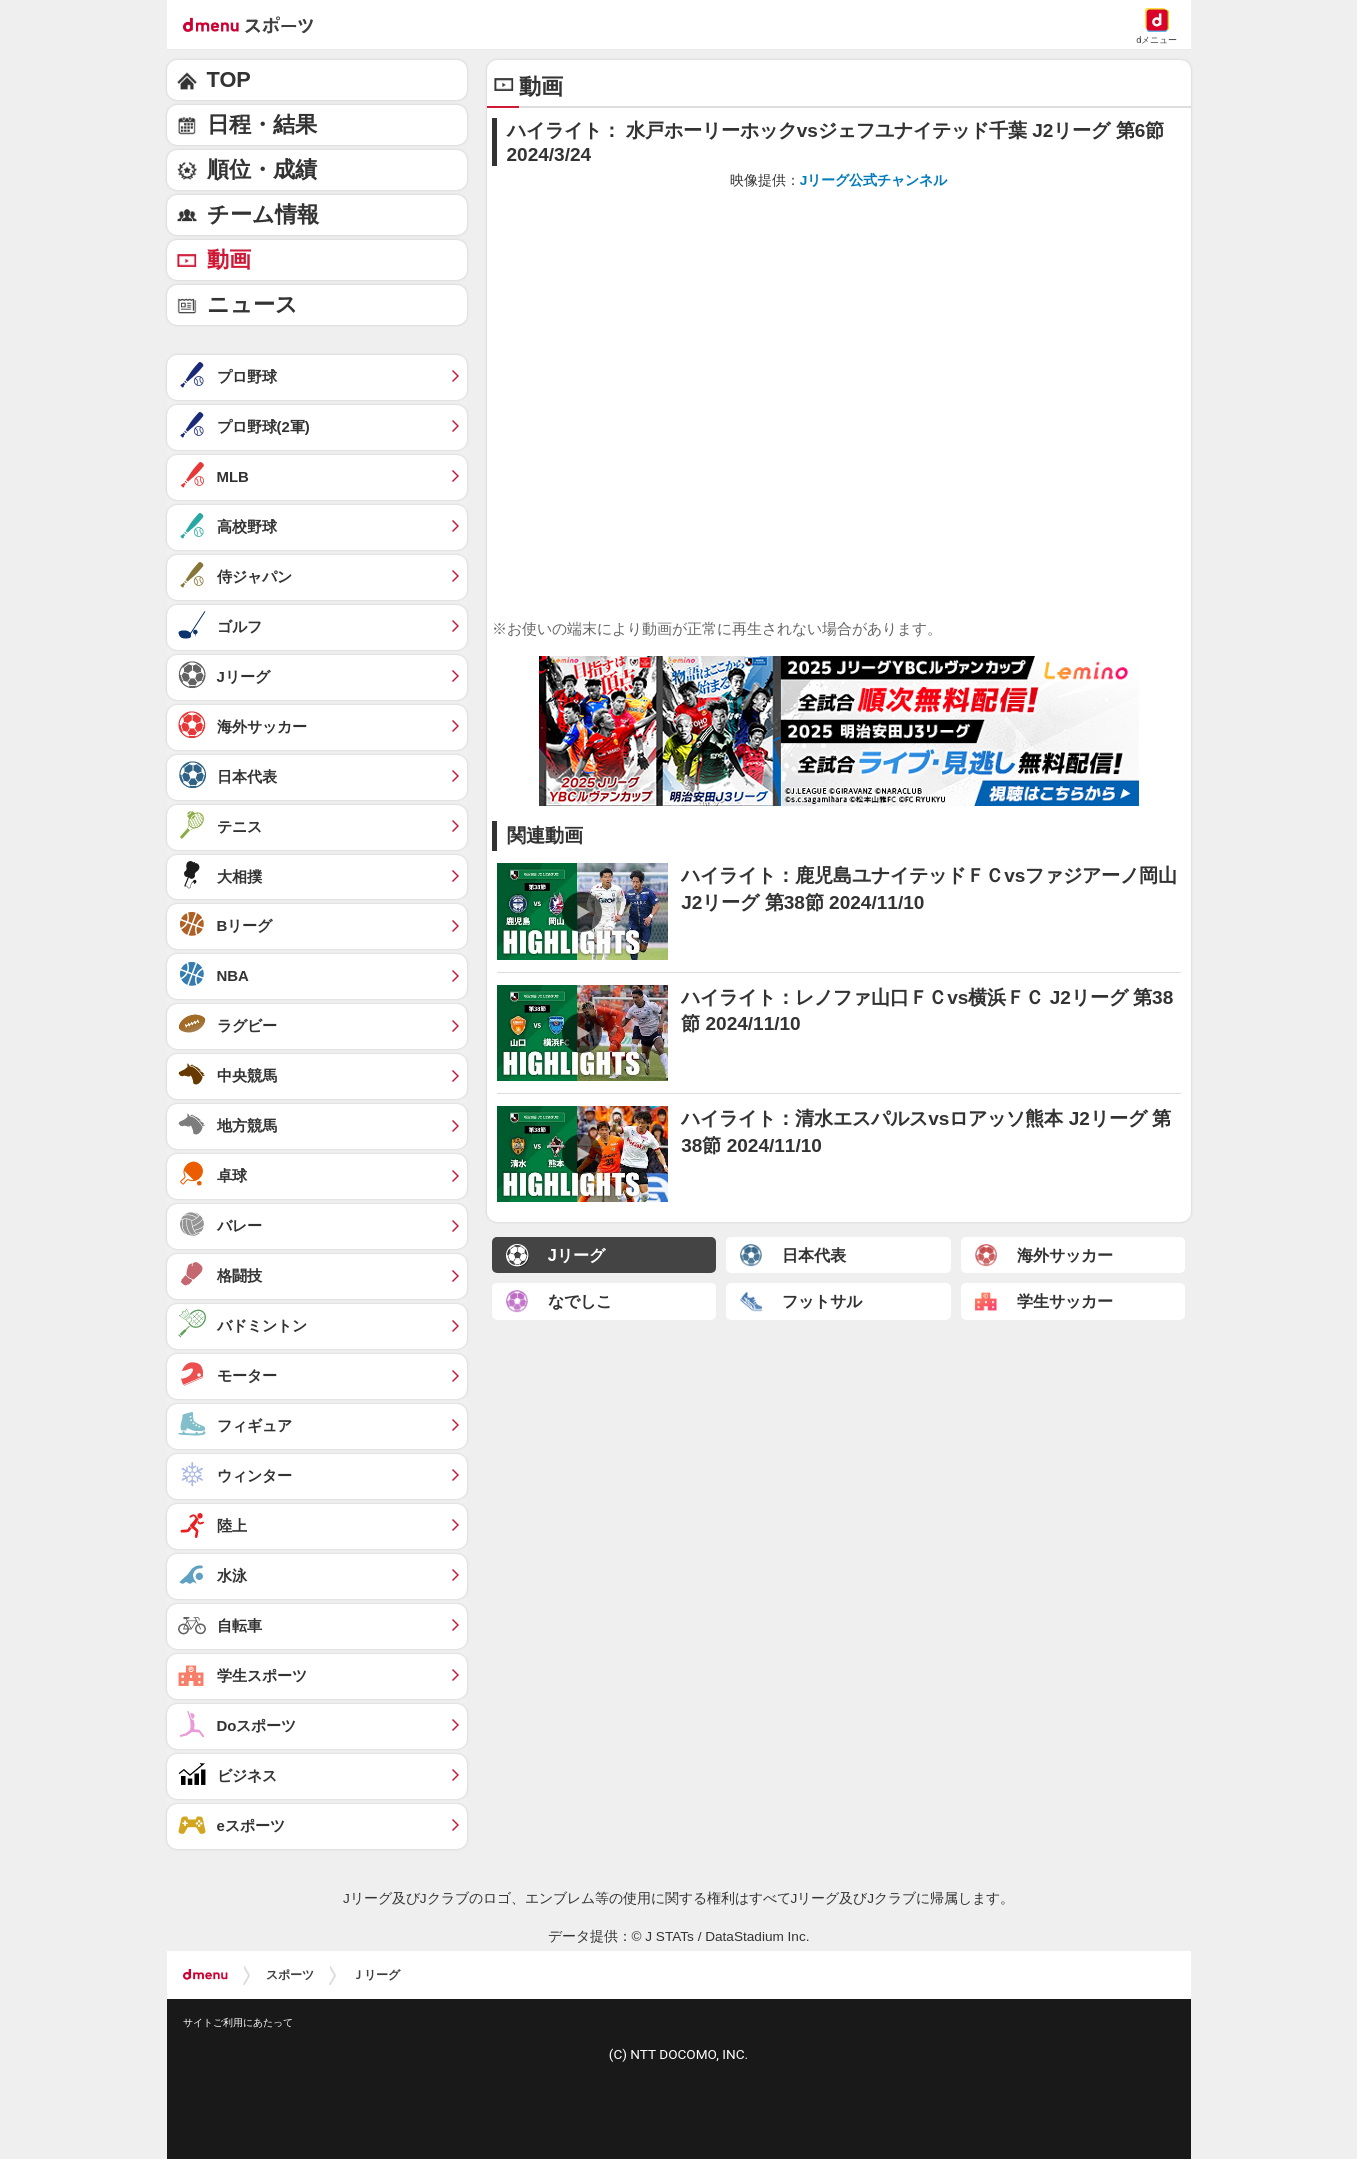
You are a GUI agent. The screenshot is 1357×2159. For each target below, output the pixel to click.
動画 (229, 259)
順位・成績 (262, 169)
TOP (229, 79)
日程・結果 (262, 124)
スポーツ (290, 1975)
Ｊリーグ (376, 1975)
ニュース (252, 304)
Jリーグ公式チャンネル (874, 180)
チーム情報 (263, 214)
